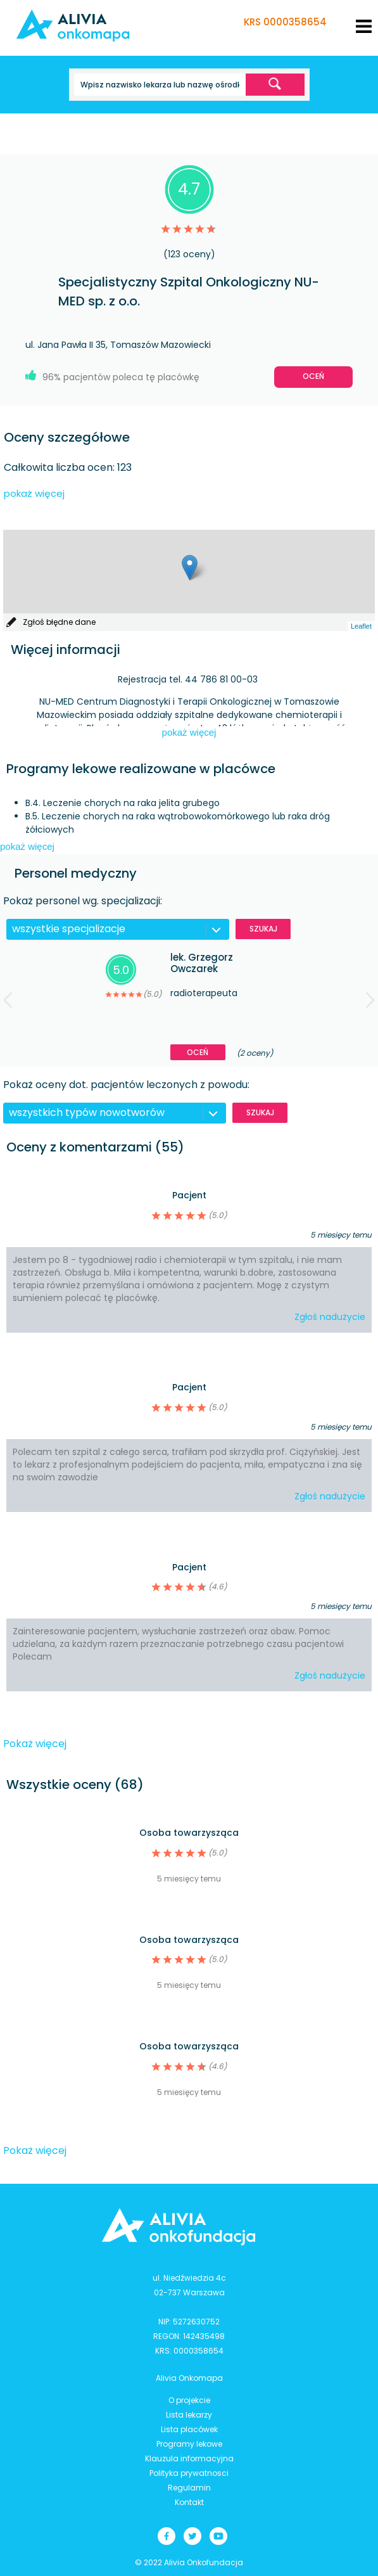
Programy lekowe (189, 2443)
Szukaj (263, 928)
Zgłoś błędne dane (59, 622)
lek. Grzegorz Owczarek (201, 963)
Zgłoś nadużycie (329, 1316)
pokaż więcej (34, 493)
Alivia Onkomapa (189, 2378)
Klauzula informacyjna (189, 2458)
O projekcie (189, 2400)
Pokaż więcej (34, 1743)
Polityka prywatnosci (189, 2473)
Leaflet (361, 626)
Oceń (313, 376)
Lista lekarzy (189, 2414)
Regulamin (189, 2487)
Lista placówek (189, 2429)
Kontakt (189, 2502)
